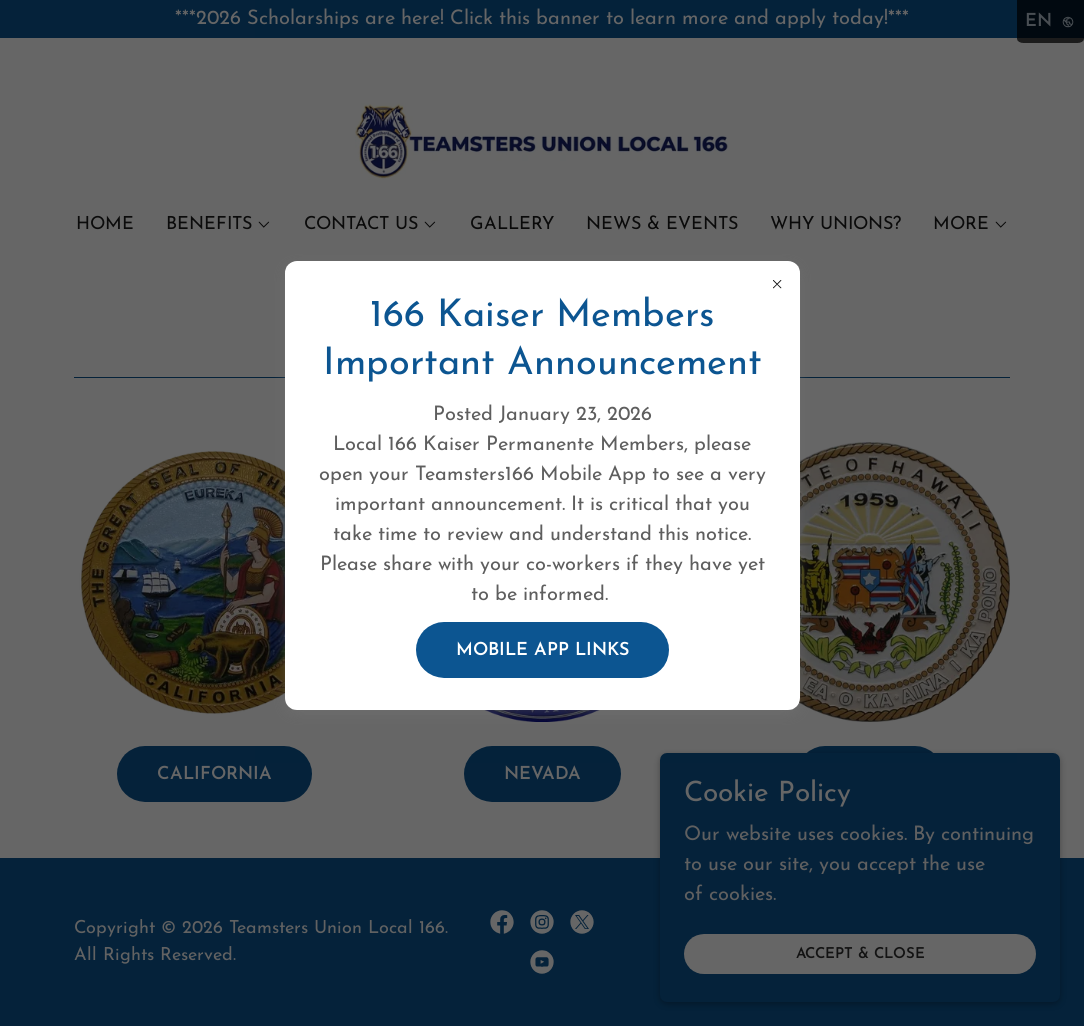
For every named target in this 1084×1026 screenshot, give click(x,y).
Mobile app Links (542, 650)
